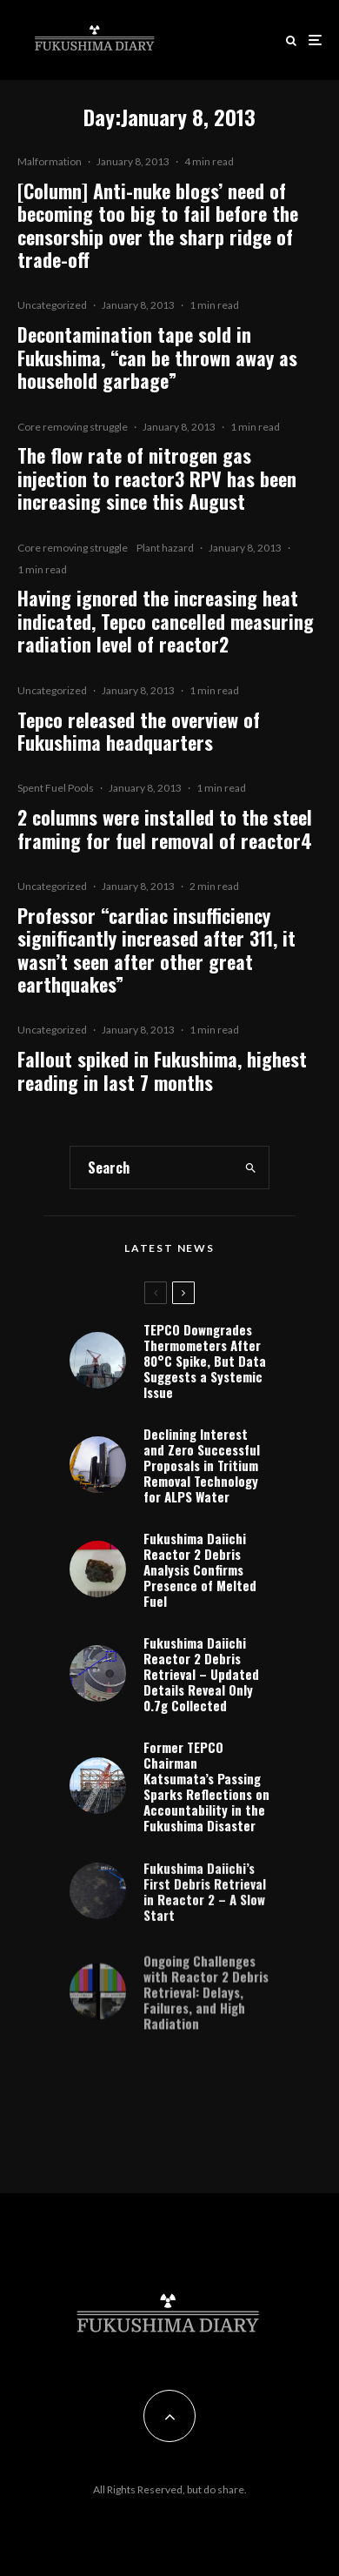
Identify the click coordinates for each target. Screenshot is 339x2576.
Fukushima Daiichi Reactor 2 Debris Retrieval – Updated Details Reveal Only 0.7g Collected (201, 1677)
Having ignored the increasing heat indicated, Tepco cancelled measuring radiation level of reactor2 (165, 620)
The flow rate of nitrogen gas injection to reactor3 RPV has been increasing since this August (156, 478)
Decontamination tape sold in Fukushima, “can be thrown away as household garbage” (157, 357)
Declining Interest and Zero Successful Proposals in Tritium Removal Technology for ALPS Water (201, 1465)
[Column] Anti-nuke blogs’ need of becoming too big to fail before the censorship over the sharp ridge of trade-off (157, 225)
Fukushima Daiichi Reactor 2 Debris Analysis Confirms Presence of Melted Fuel (199, 1569)
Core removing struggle (72, 426)
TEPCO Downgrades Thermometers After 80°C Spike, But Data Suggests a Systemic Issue (204, 1360)
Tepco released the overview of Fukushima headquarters (138, 731)
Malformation (49, 161)
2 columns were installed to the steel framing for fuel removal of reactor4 (164, 829)
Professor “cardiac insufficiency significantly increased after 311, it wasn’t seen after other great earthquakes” (156, 950)
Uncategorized (52, 304)
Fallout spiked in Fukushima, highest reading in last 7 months (162, 1070)
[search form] (152, 1167)
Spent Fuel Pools (55, 787)
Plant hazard (165, 547)
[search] (251, 1167)
